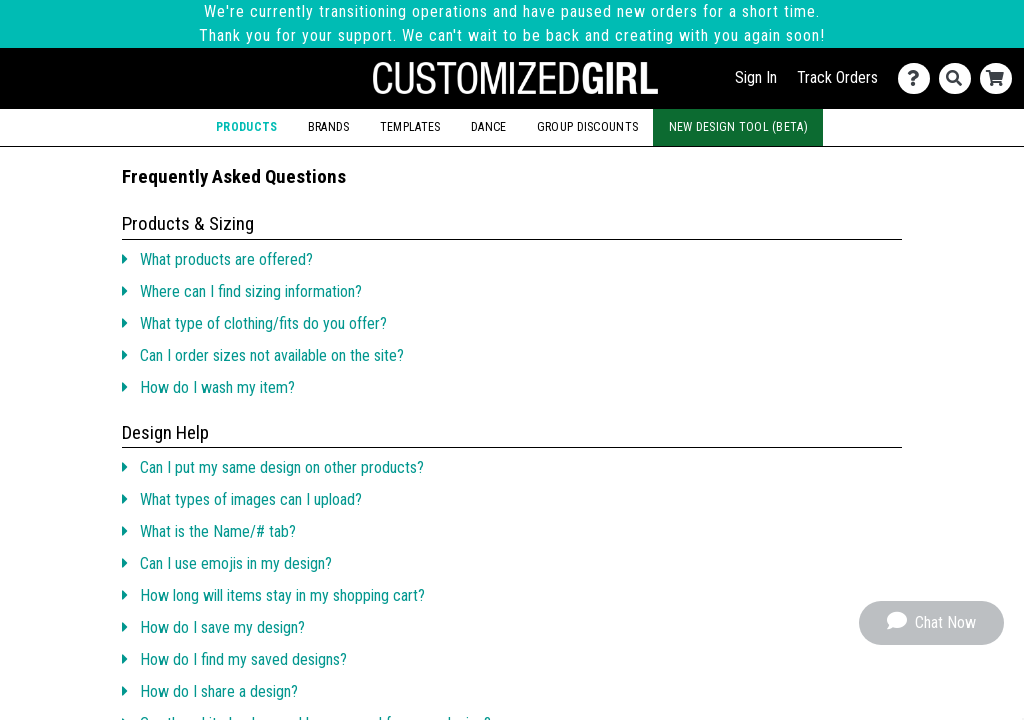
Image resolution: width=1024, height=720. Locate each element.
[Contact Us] (918, 78)
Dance (488, 127)
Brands (329, 127)
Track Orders (837, 77)
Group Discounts (587, 127)
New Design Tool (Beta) (738, 127)
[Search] (959, 78)
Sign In (756, 77)
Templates (410, 127)
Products (246, 127)
